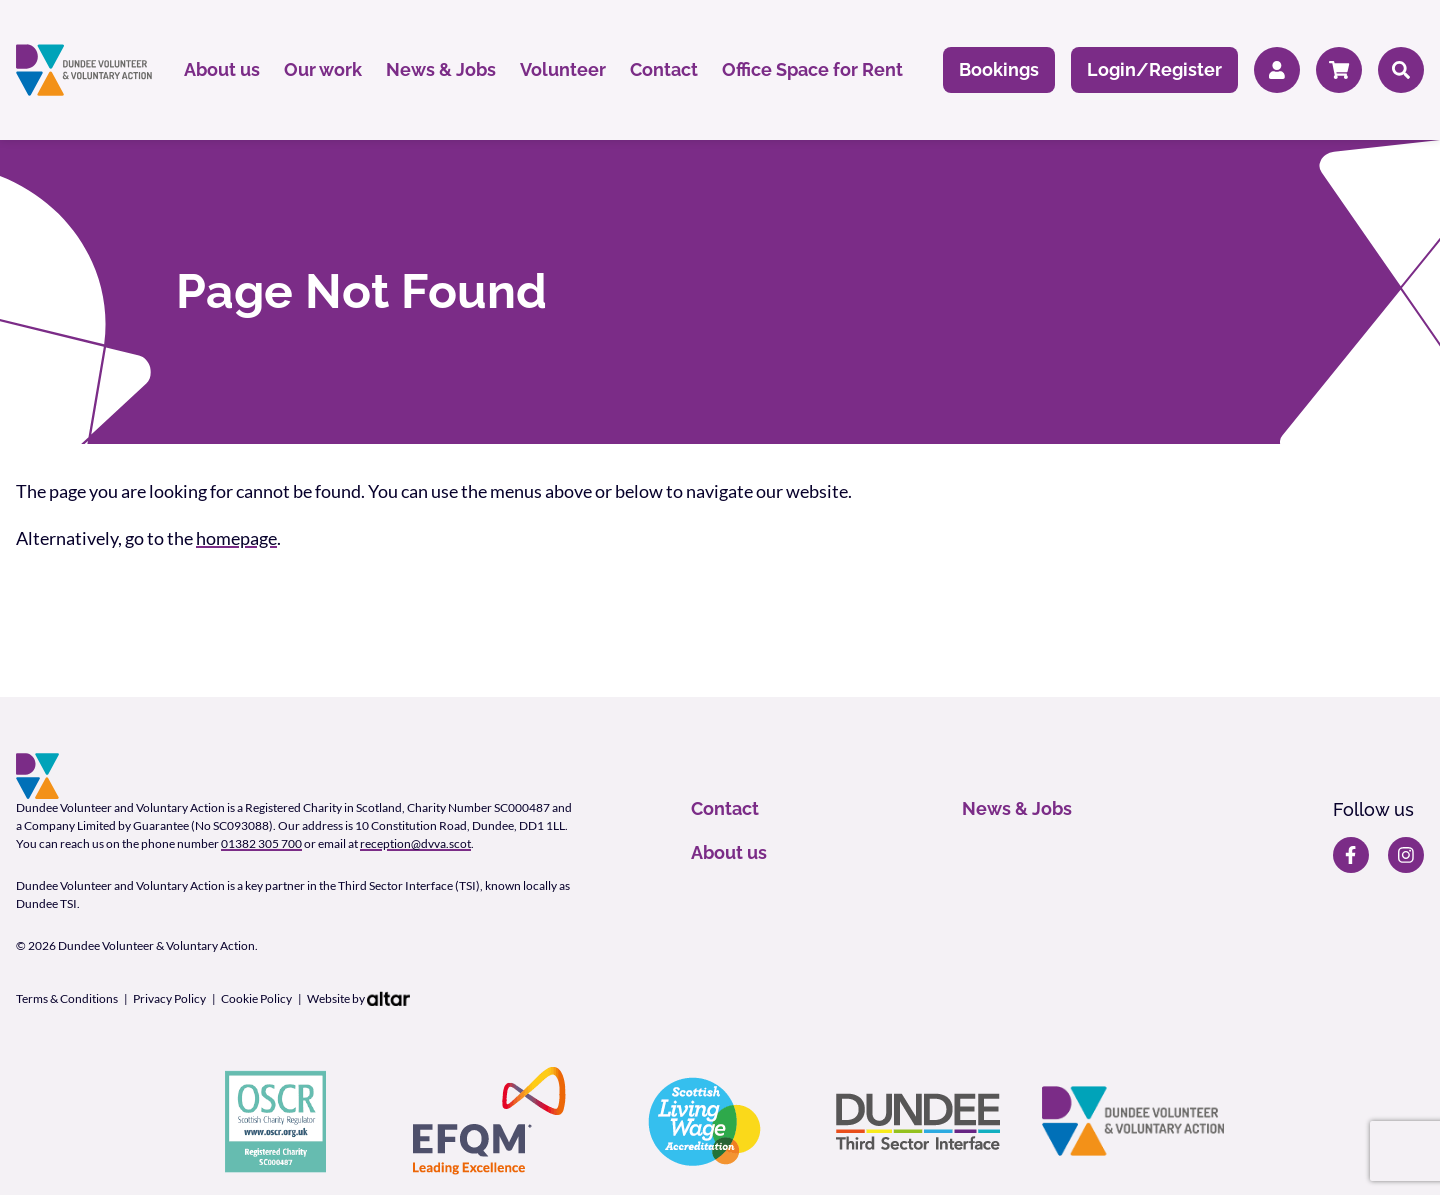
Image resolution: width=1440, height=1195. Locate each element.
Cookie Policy (256, 998)
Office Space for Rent (812, 69)
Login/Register (1154, 69)
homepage (236, 538)
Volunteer (563, 69)
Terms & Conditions (67, 998)
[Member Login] (1277, 70)
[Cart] (1339, 70)
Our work (323, 69)
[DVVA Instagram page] (1406, 855)
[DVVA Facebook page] (1351, 855)
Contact (664, 69)
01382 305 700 (261, 843)
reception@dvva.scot (415, 843)
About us (222, 69)
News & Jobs (441, 69)
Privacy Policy (169, 998)
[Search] (1401, 70)
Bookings (999, 69)
